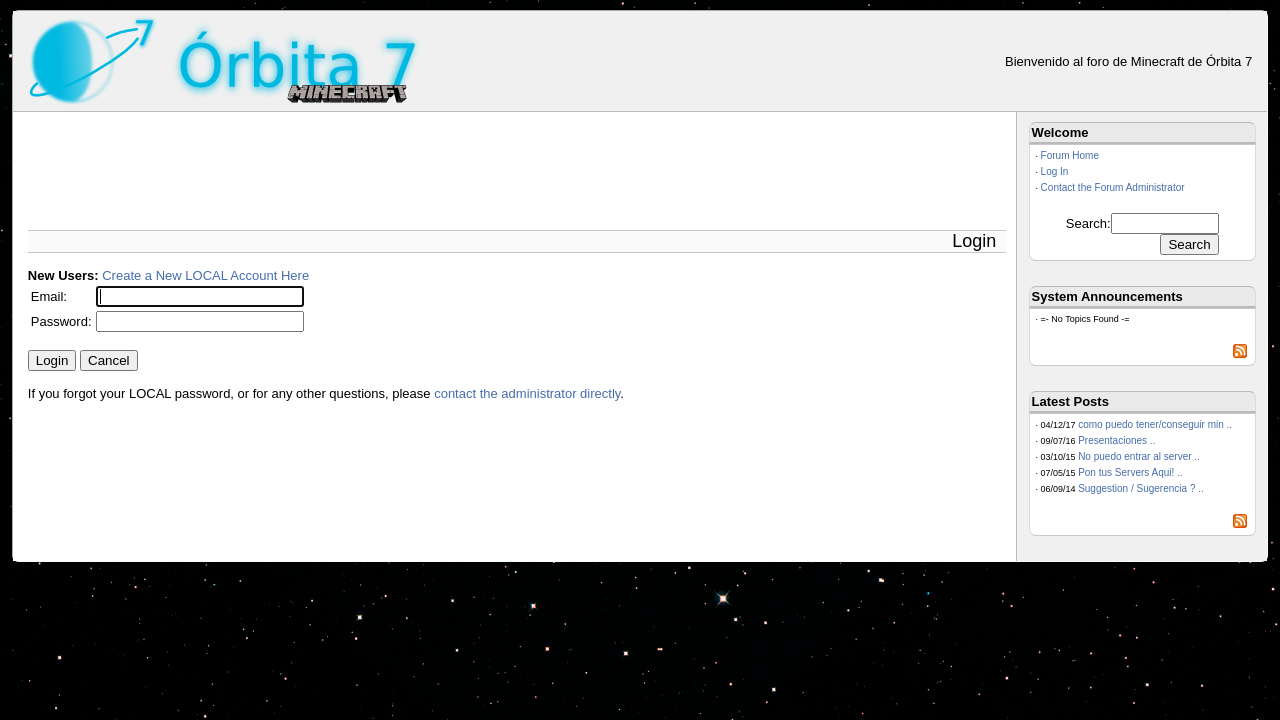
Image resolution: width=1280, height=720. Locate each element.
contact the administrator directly (527, 393)
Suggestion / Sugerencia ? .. (1141, 488)
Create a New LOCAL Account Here (205, 275)
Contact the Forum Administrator (1113, 187)
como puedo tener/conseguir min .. (1155, 424)
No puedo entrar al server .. (1139, 456)
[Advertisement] (392, 167)
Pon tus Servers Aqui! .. (1130, 472)
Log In (1055, 171)
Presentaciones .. (1116, 440)
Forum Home (1070, 155)
